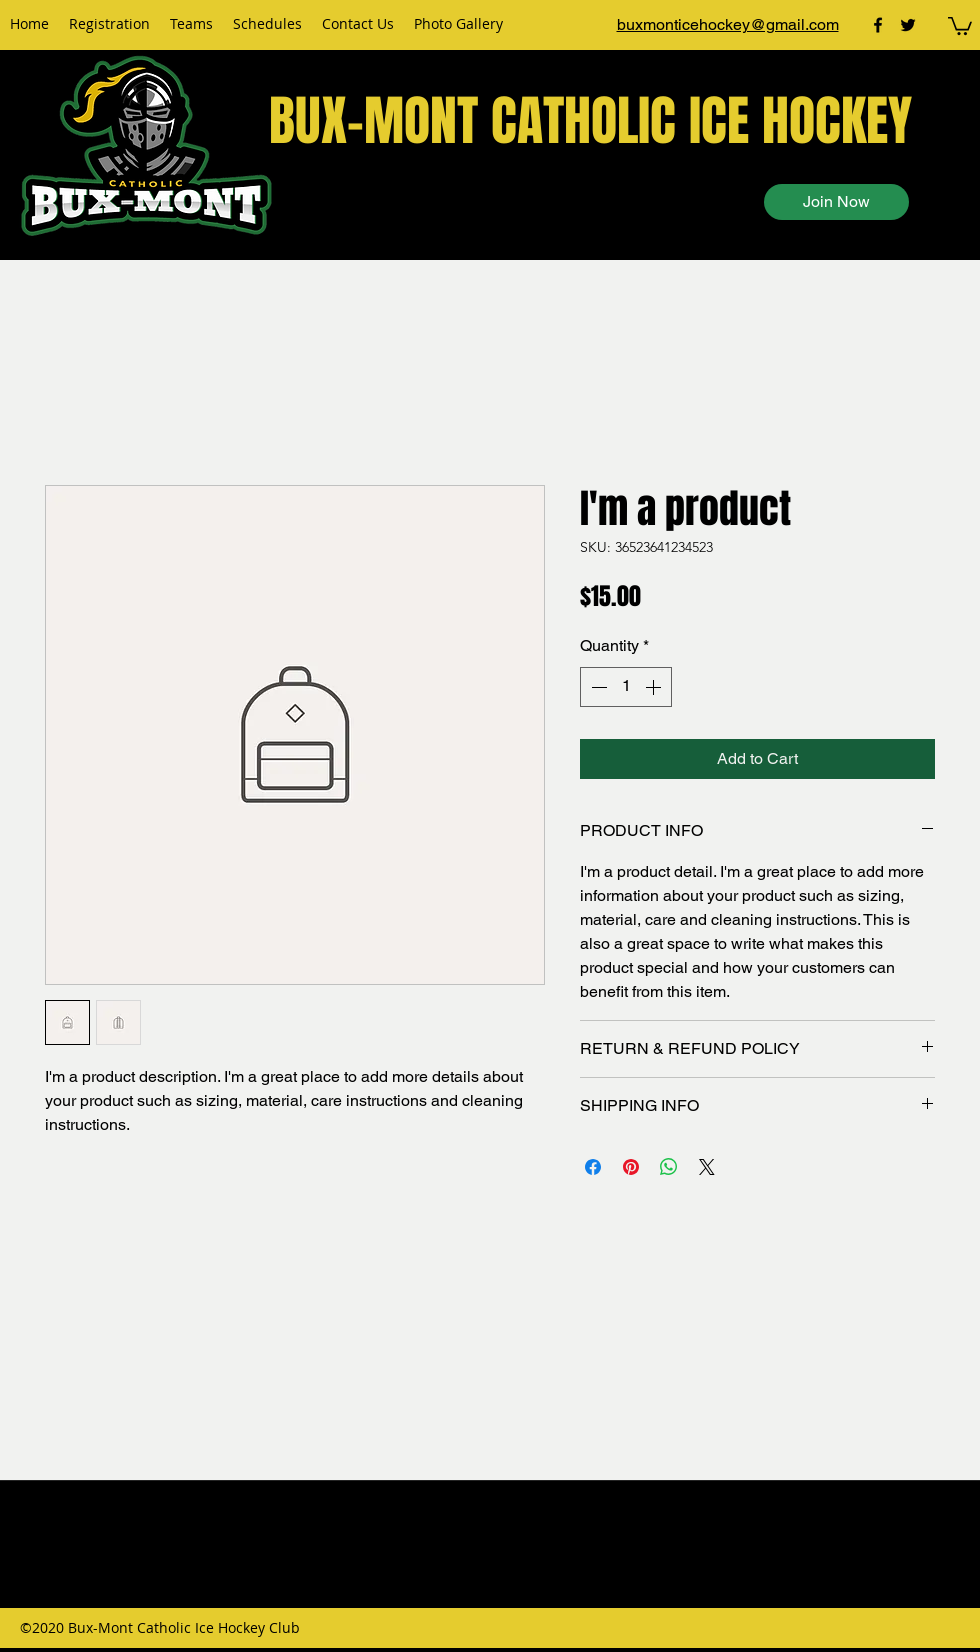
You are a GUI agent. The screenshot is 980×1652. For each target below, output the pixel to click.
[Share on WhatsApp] (669, 1167)
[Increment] (655, 687)
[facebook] (878, 25)
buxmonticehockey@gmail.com (728, 24)
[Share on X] (707, 1167)
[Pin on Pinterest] (631, 1167)
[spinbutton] (626, 687)
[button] (960, 25)
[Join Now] (836, 202)
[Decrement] (597, 687)
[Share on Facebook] (593, 1167)
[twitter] (908, 25)
